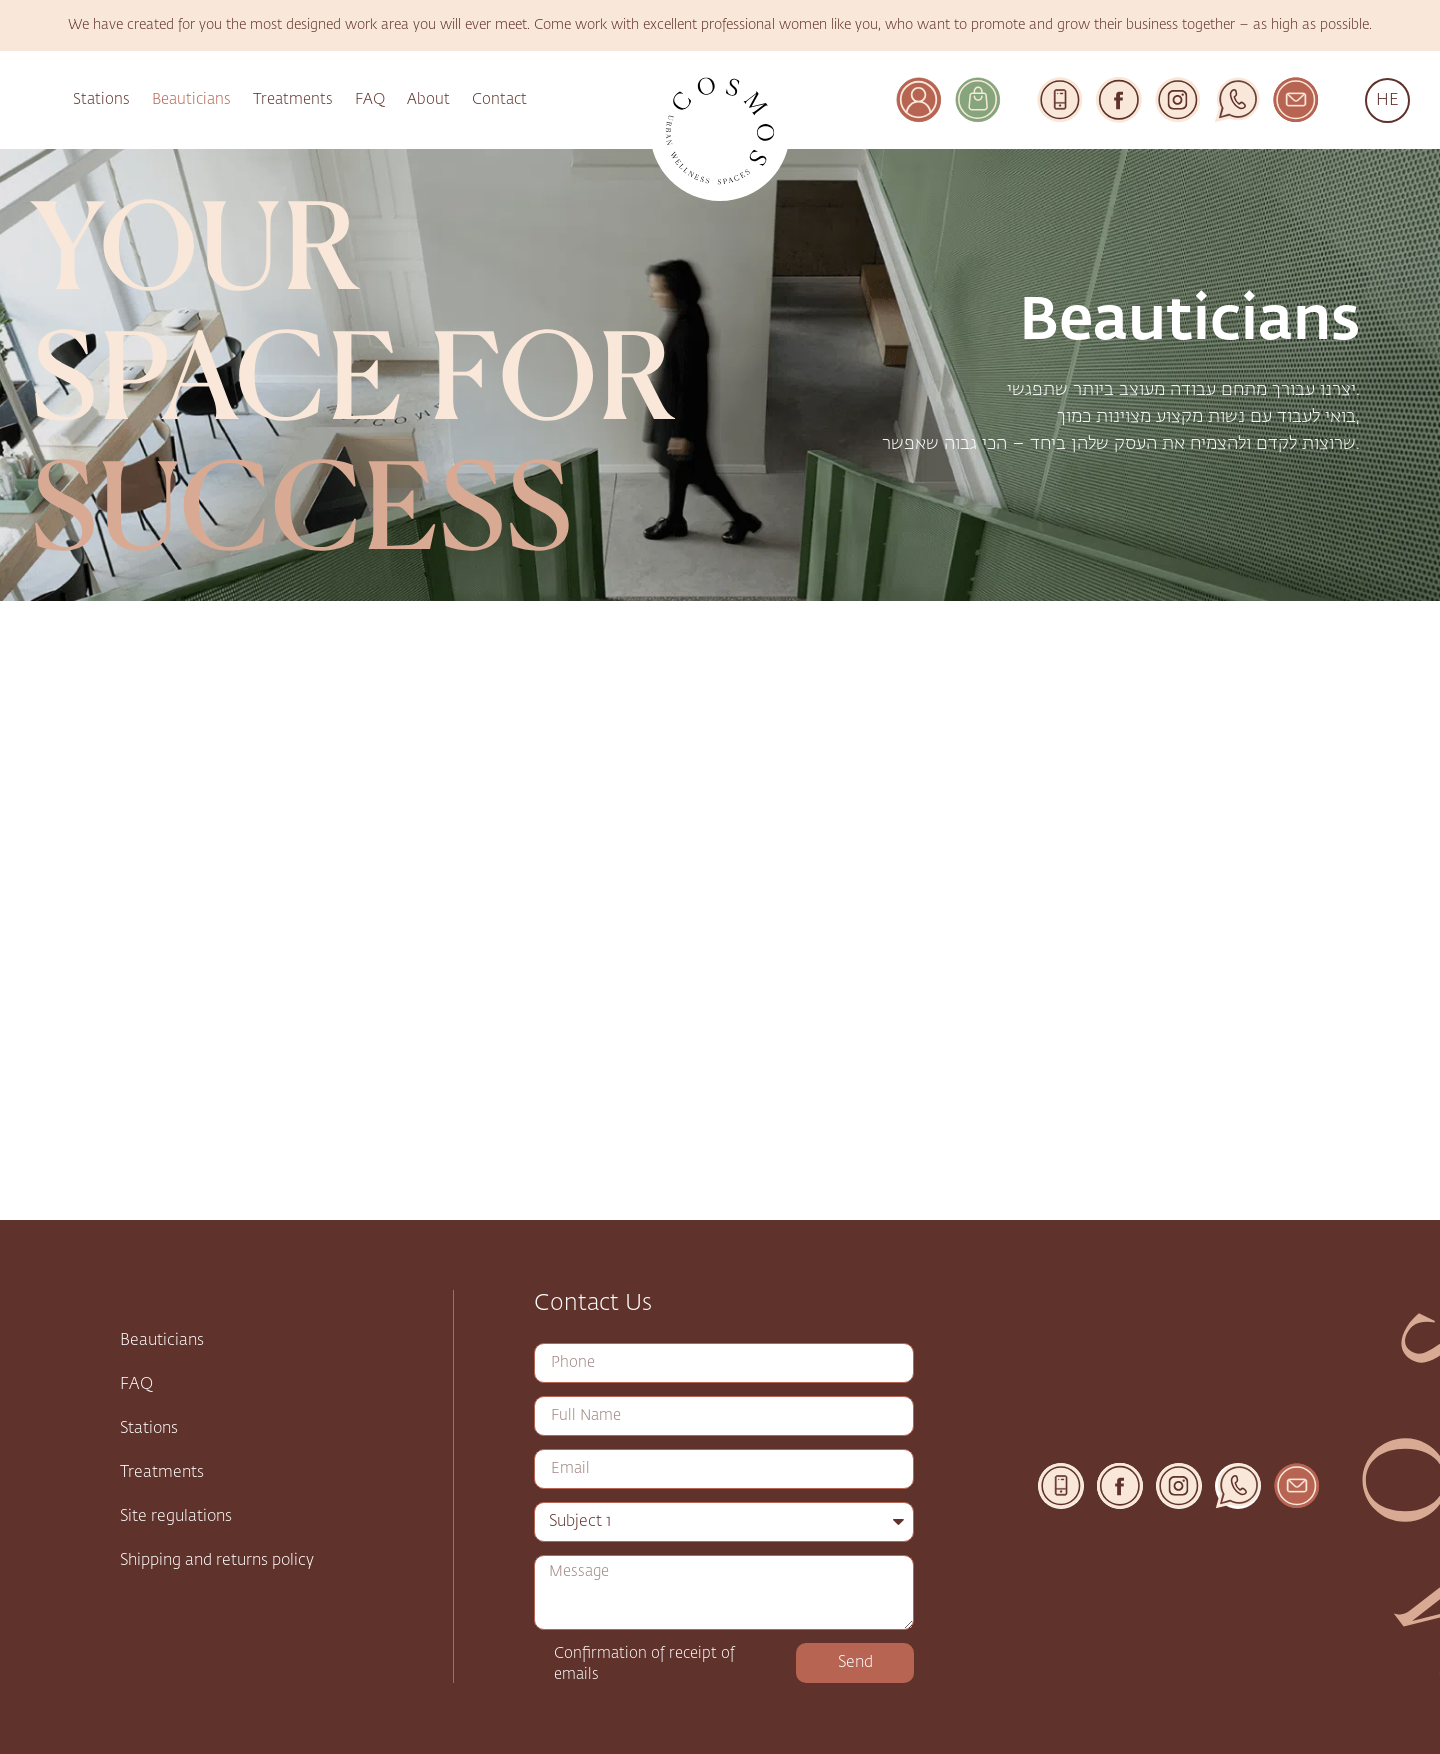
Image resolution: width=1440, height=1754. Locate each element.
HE (1387, 100)
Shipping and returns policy (217, 1561)
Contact (499, 99)
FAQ (370, 99)
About (428, 99)
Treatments (293, 99)
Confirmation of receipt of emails (644, 1664)
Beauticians (191, 99)
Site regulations (176, 1517)
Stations (101, 99)
